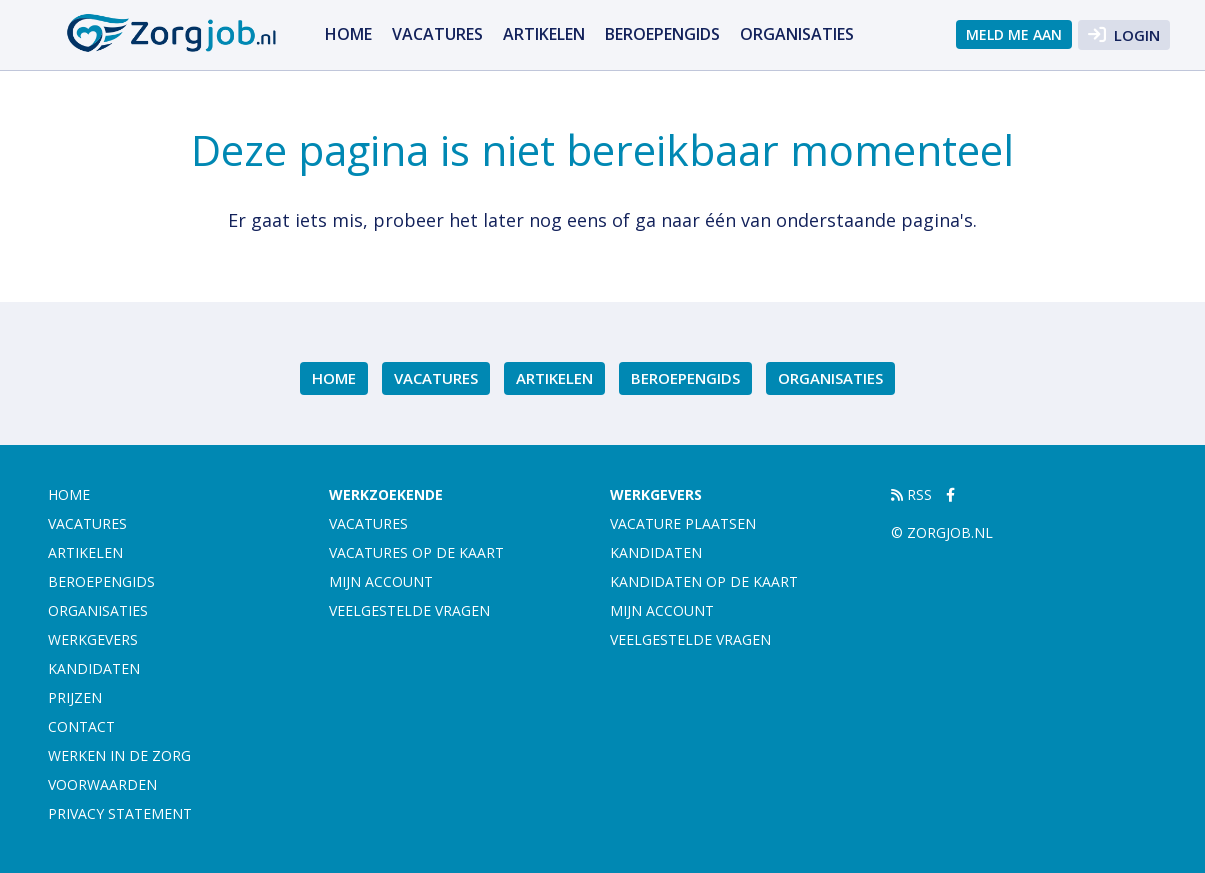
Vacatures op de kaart (416, 552)
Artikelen (544, 34)
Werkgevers (93, 639)
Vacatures (437, 34)
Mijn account (381, 581)
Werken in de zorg (119, 755)
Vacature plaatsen (683, 523)
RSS (911, 494)
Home (348, 34)
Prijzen (75, 697)
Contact (81, 726)
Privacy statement (120, 813)
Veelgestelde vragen (409, 610)
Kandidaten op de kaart (704, 581)
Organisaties (797, 34)
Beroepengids (662, 34)
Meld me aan (1014, 34)
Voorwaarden (102, 784)
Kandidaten (94, 668)
